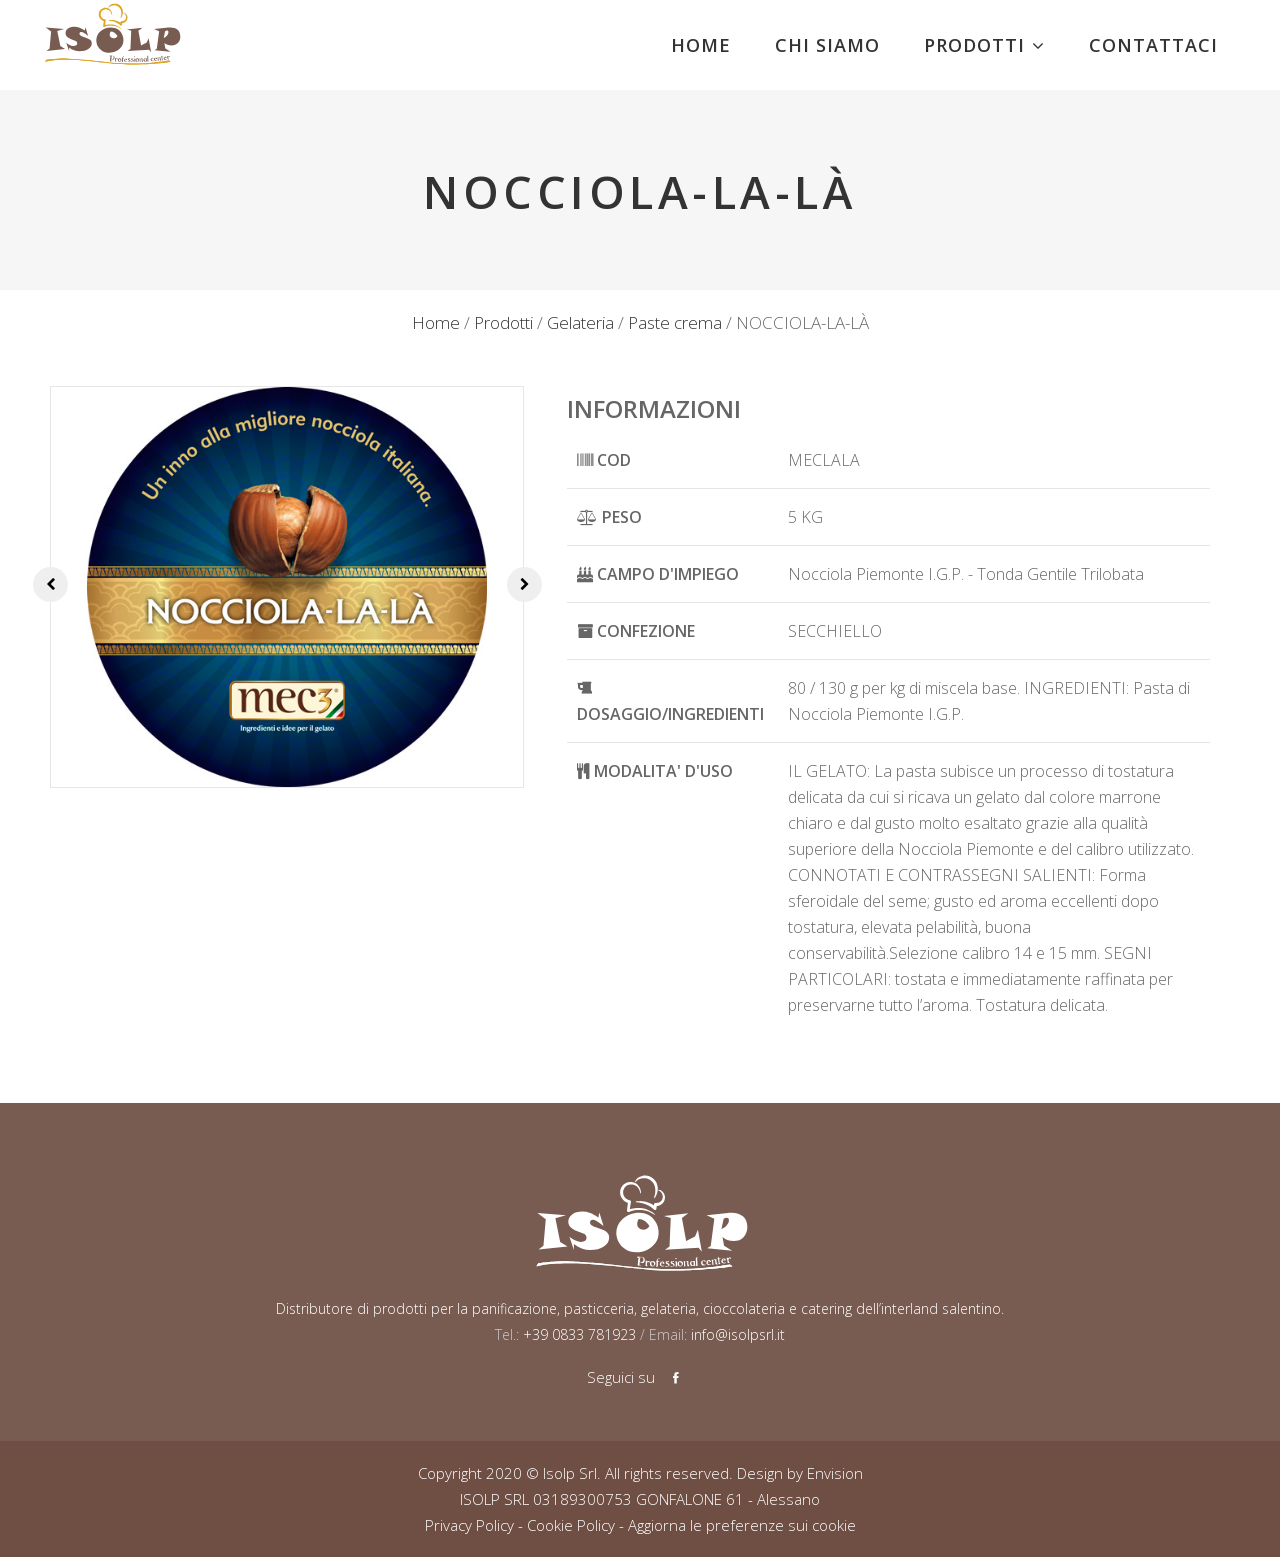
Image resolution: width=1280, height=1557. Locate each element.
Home (436, 322)
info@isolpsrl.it (738, 1334)
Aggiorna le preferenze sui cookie (742, 1525)
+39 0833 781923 (577, 1334)
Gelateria (580, 322)
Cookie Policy (571, 1525)
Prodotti (503, 322)
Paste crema (675, 322)
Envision (835, 1473)
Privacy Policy (469, 1525)
